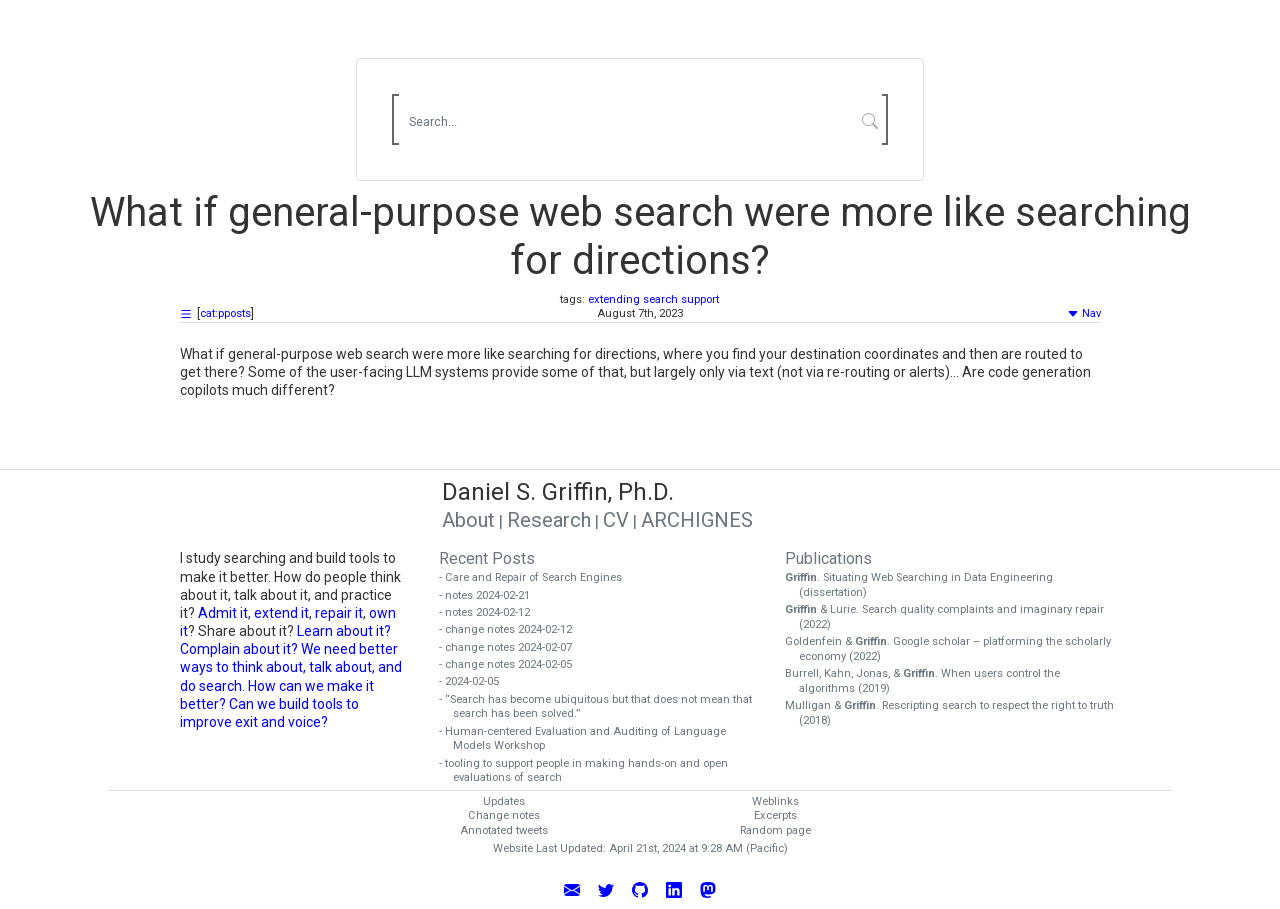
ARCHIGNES (697, 520)
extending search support (653, 299)
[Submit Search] (870, 120)
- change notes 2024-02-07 (512, 647)
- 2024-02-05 (476, 681)
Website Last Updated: (549, 848)
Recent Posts (487, 558)
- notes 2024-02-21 (491, 595)
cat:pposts (225, 313)
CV (616, 520)
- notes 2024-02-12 (491, 612)
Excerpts (775, 815)
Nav (1084, 313)
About (468, 520)
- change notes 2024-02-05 (512, 664)
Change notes (504, 815)
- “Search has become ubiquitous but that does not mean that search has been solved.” (602, 707)
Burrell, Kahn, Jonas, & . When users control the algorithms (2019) (929, 681)
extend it (281, 613)
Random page (775, 830)
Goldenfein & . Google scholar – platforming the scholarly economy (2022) (955, 649)
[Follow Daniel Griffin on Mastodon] (708, 889)
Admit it (223, 613)
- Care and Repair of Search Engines (537, 577)
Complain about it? (239, 649)
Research (549, 520)
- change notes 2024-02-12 (512, 629)
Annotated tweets (504, 830)
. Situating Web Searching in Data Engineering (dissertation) (926, 585)
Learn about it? (344, 631)
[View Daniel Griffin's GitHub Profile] (640, 889)
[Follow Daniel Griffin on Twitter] (606, 889)
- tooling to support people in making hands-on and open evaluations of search (590, 771)
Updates (504, 801)
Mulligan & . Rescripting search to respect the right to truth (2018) (956, 713)
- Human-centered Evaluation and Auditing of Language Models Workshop (589, 739)
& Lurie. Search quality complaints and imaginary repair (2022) (951, 617)
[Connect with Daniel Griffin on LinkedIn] (674, 889)
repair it (339, 613)
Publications (828, 558)
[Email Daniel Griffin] (572, 889)
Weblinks (775, 801)
